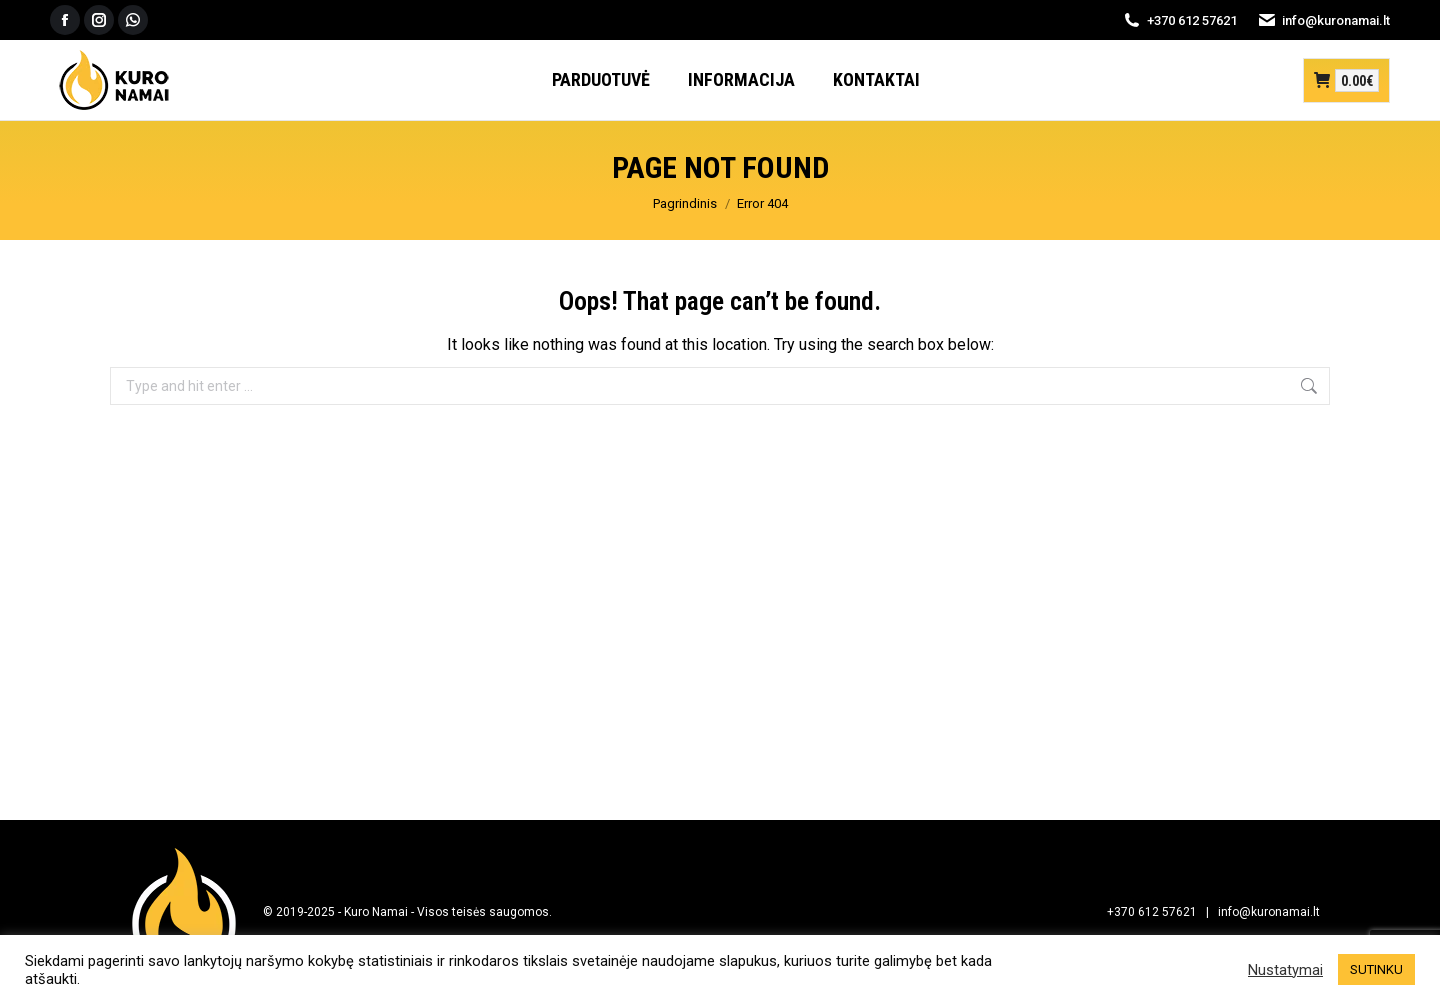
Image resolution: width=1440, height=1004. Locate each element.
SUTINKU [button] (1376, 969)
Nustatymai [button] (1285, 970)
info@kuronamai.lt (1323, 20)
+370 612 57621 (1179, 20)
